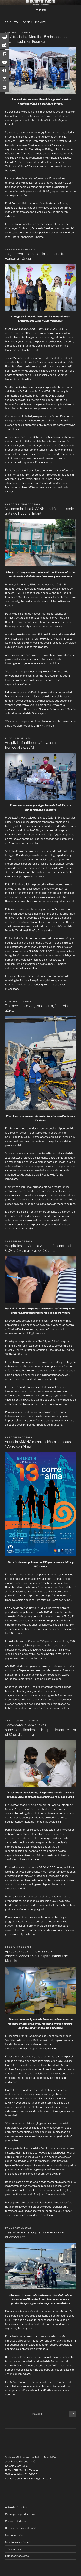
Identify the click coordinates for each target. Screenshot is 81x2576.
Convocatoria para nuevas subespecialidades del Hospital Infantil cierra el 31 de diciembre (40, 1730)
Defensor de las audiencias (21, 2528)
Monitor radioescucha (18, 2542)
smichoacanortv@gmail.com (34, 2478)
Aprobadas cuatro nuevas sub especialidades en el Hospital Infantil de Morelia (36, 1956)
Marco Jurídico (14, 2535)
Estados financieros (17, 2556)
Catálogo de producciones (21, 2514)
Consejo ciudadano (16, 2521)
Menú (41, 9)
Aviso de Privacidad (16, 2507)
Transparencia (13, 2549)
